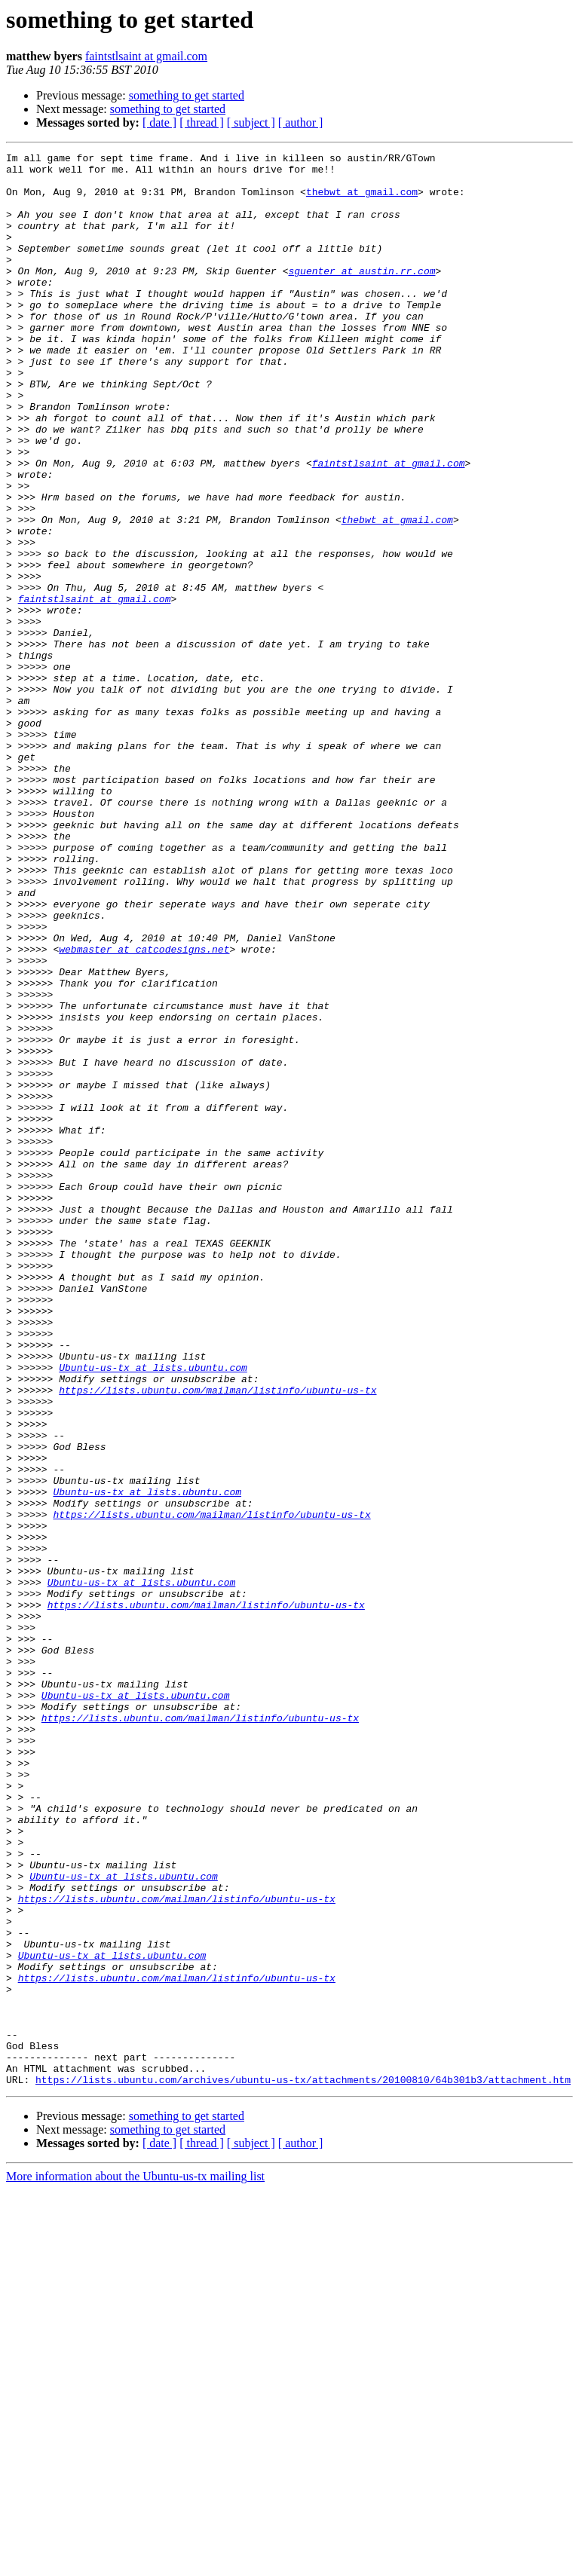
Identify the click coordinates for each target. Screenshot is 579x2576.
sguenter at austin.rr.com (361, 295)
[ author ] (300, 122)
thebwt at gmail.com (362, 200)
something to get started (186, 95)
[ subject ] (251, 122)
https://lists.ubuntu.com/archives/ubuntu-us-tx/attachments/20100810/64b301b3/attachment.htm (303, 2466)
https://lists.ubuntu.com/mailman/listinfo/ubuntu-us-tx (217, 1638)
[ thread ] (201, 122)
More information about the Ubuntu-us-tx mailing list (135, 2562)
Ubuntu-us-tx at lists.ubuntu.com (153, 1611)
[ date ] (159, 122)
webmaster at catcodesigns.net (144, 1109)
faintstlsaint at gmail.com (146, 56)
